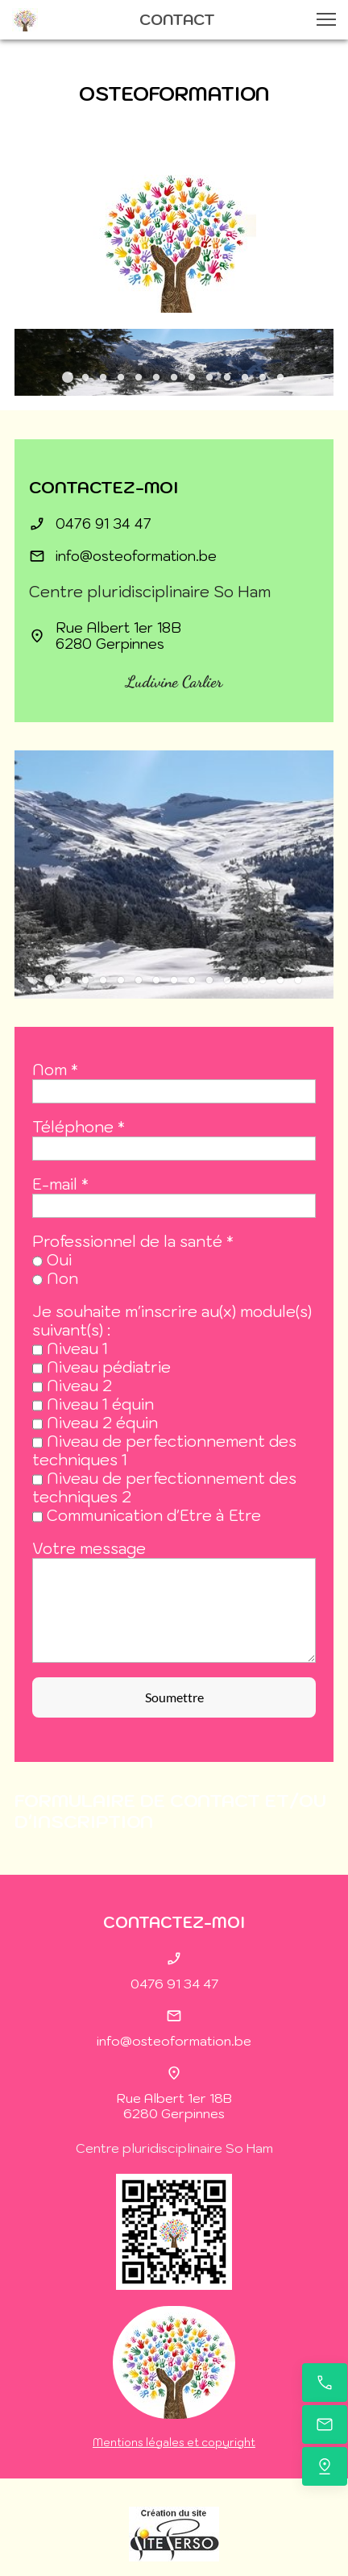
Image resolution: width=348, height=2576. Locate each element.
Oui (59, 1259)
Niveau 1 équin (100, 1404)
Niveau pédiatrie (109, 1367)
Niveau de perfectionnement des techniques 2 (164, 1487)
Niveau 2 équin (102, 1422)
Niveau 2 (79, 1385)
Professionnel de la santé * (133, 1241)
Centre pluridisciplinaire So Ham (174, 2148)
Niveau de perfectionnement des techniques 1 (164, 1450)
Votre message (89, 1548)
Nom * (55, 1070)
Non (62, 1278)
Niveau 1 (77, 1348)
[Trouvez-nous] (324, 2466)
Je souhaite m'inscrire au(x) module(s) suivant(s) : (172, 1321)
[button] (326, 19)
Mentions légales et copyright (174, 2442)
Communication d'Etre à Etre (154, 1515)
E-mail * (60, 1184)
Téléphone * (78, 1127)
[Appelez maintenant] (324, 2382)
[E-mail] (324, 2424)
